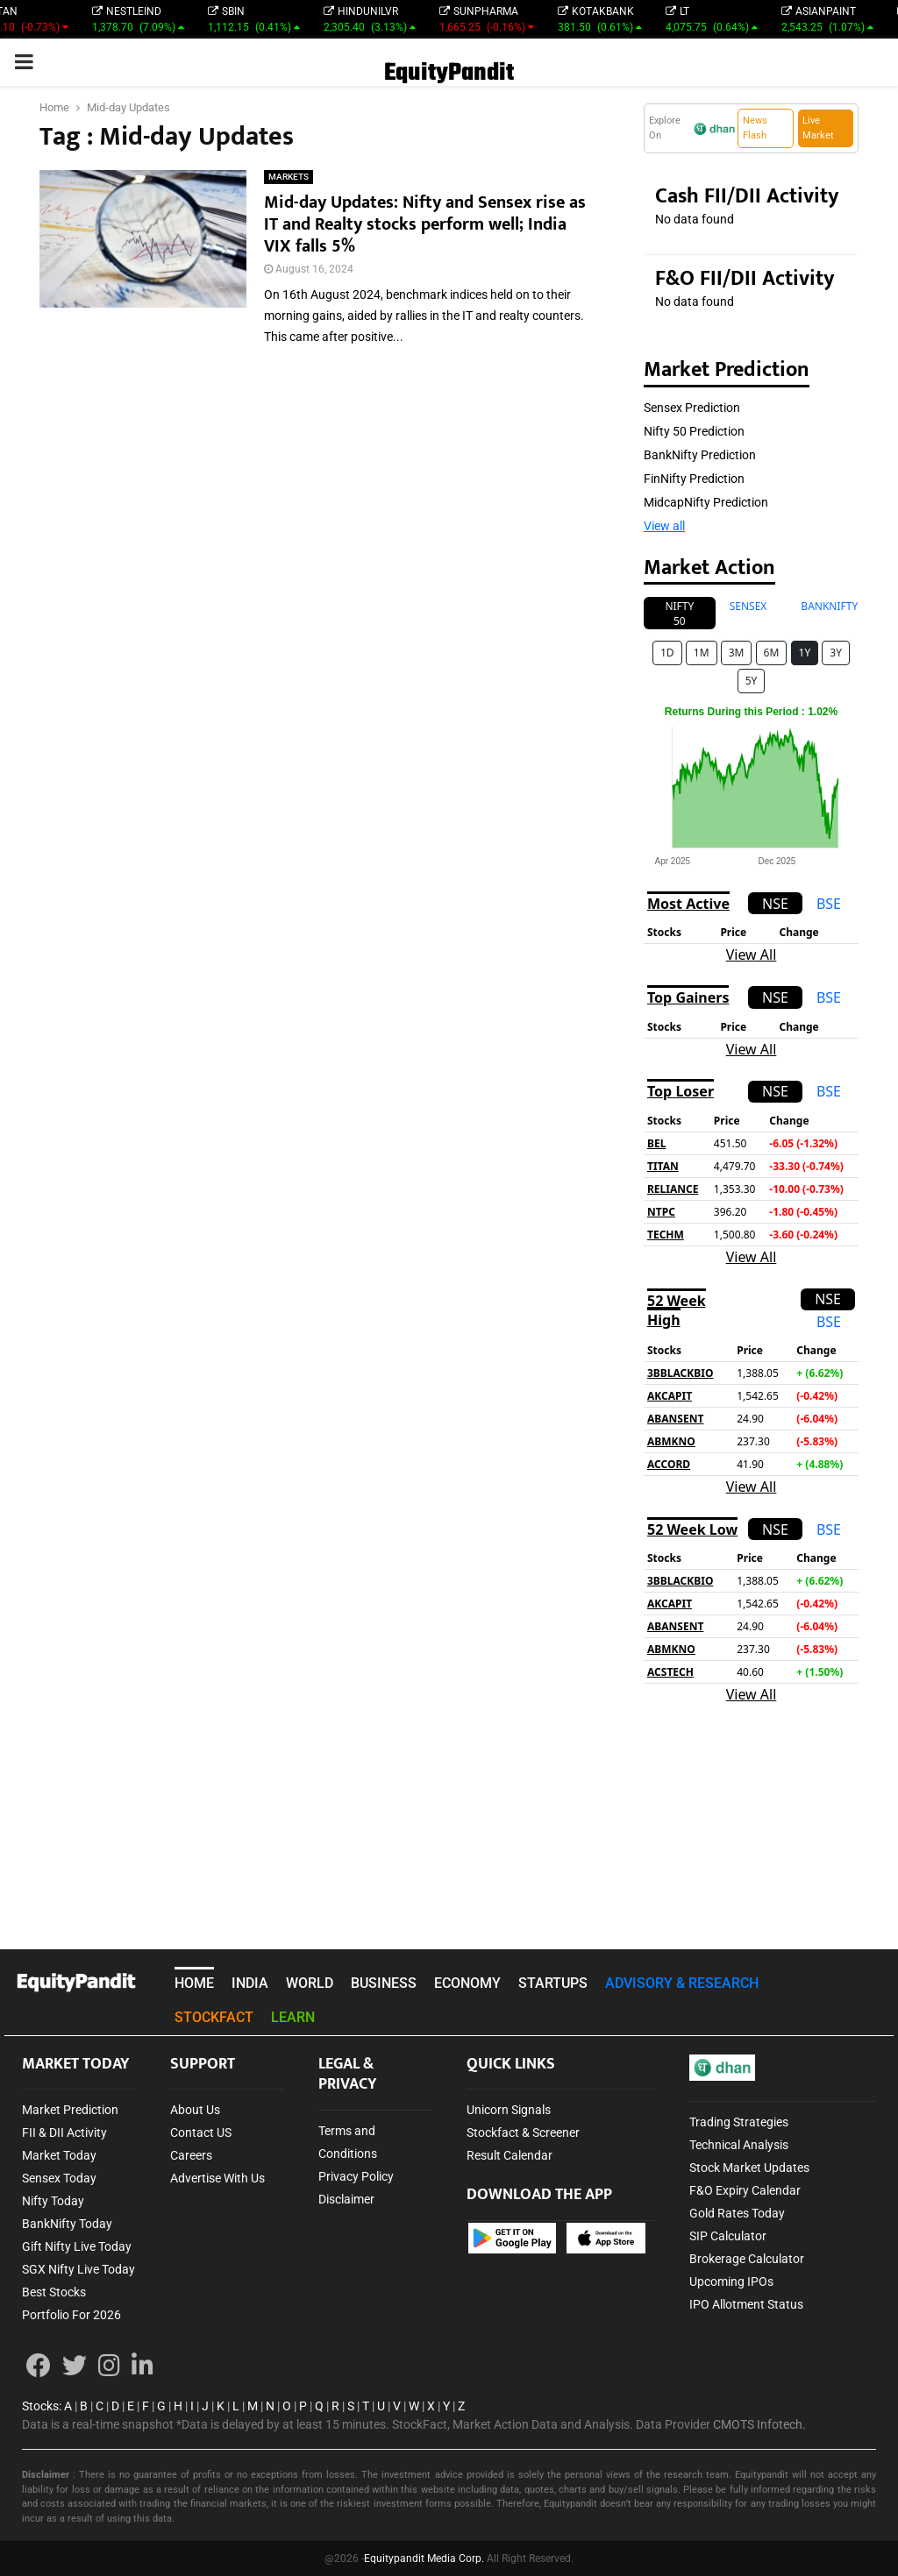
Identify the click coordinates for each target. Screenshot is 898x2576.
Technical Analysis (738, 2145)
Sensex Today (59, 2178)
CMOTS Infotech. (759, 2424)
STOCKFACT (214, 2017)
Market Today (59, 2155)
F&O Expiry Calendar (745, 2190)
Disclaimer (346, 2199)
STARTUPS (553, 1983)
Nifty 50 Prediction (694, 431)
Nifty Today (53, 2201)
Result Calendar (509, 2155)
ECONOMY (467, 1983)
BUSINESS (384, 1983)
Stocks (40, 2406)
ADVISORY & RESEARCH (682, 1983)
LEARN (293, 2017)
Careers (191, 2155)
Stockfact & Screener (523, 2132)
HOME (194, 1983)
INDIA (250, 1983)
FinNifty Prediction (694, 479)
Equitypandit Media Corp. (424, 2558)
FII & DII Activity (64, 2132)
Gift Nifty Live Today (77, 2246)
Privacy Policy (356, 2176)
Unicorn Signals (509, 2110)
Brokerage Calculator (746, 2259)
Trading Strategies (738, 2122)
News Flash (755, 128)
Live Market (818, 128)
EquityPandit (449, 73)
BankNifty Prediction (700, 455)
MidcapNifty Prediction (706, 502)
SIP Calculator (727, 2236)
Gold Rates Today (737, 2213)
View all (664, 526)
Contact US (201, 2132)
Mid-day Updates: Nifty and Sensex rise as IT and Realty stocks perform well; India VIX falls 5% (425, 224)
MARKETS (288, 176)
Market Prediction (70, 2110)
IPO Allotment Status (746, 2304)
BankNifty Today (67, 2224)
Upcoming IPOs (731, 2281)
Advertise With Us (217, 2178)
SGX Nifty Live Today (78, 2269)
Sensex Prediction (692, 408)
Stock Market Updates (749, 2168)
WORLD (309, 1983)
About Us (195, 2110)
